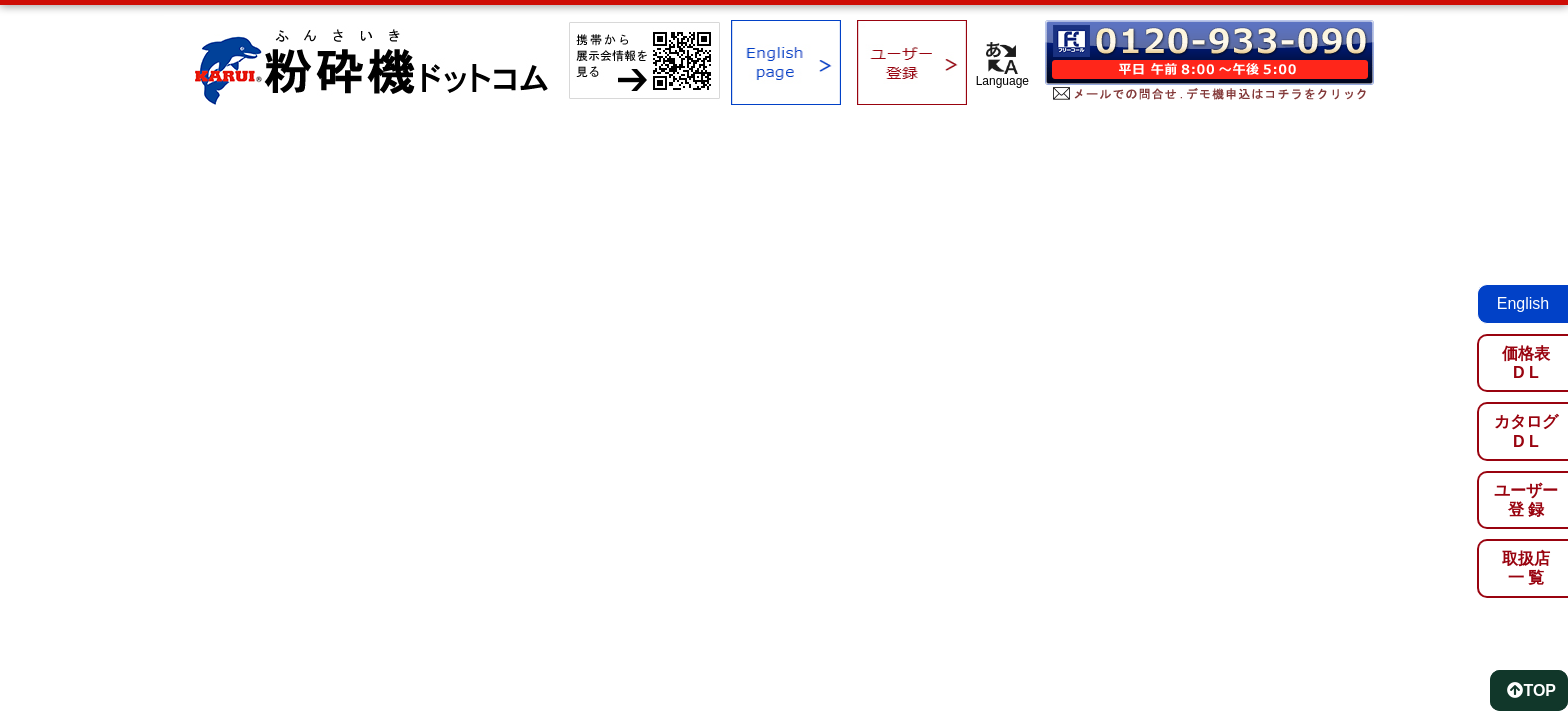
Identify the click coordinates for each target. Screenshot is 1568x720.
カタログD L (1526, 431)
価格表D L (1526, 363)
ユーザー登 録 (1526, 500)
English (1523, 303)
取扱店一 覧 (1526, 568)
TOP (1531, 690)
